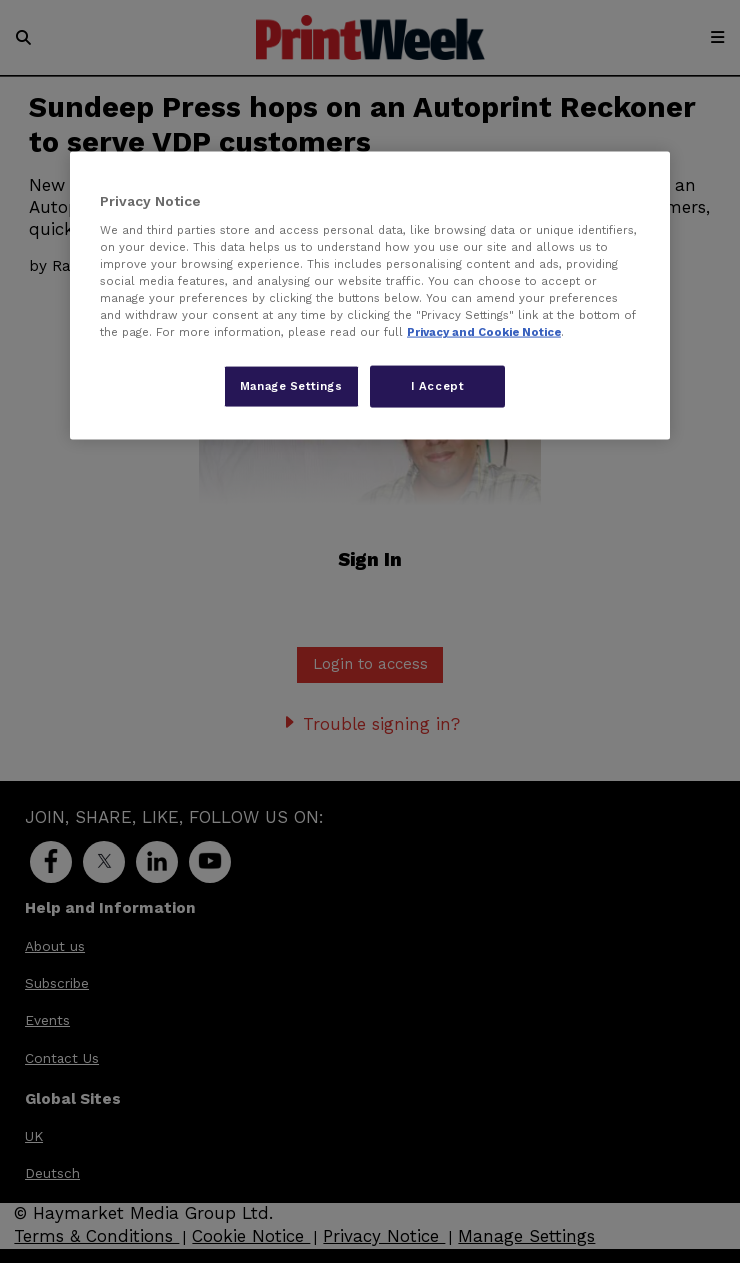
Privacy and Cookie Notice (484, 332)
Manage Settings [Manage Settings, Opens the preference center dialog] (291, 386)
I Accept (438, 386)
